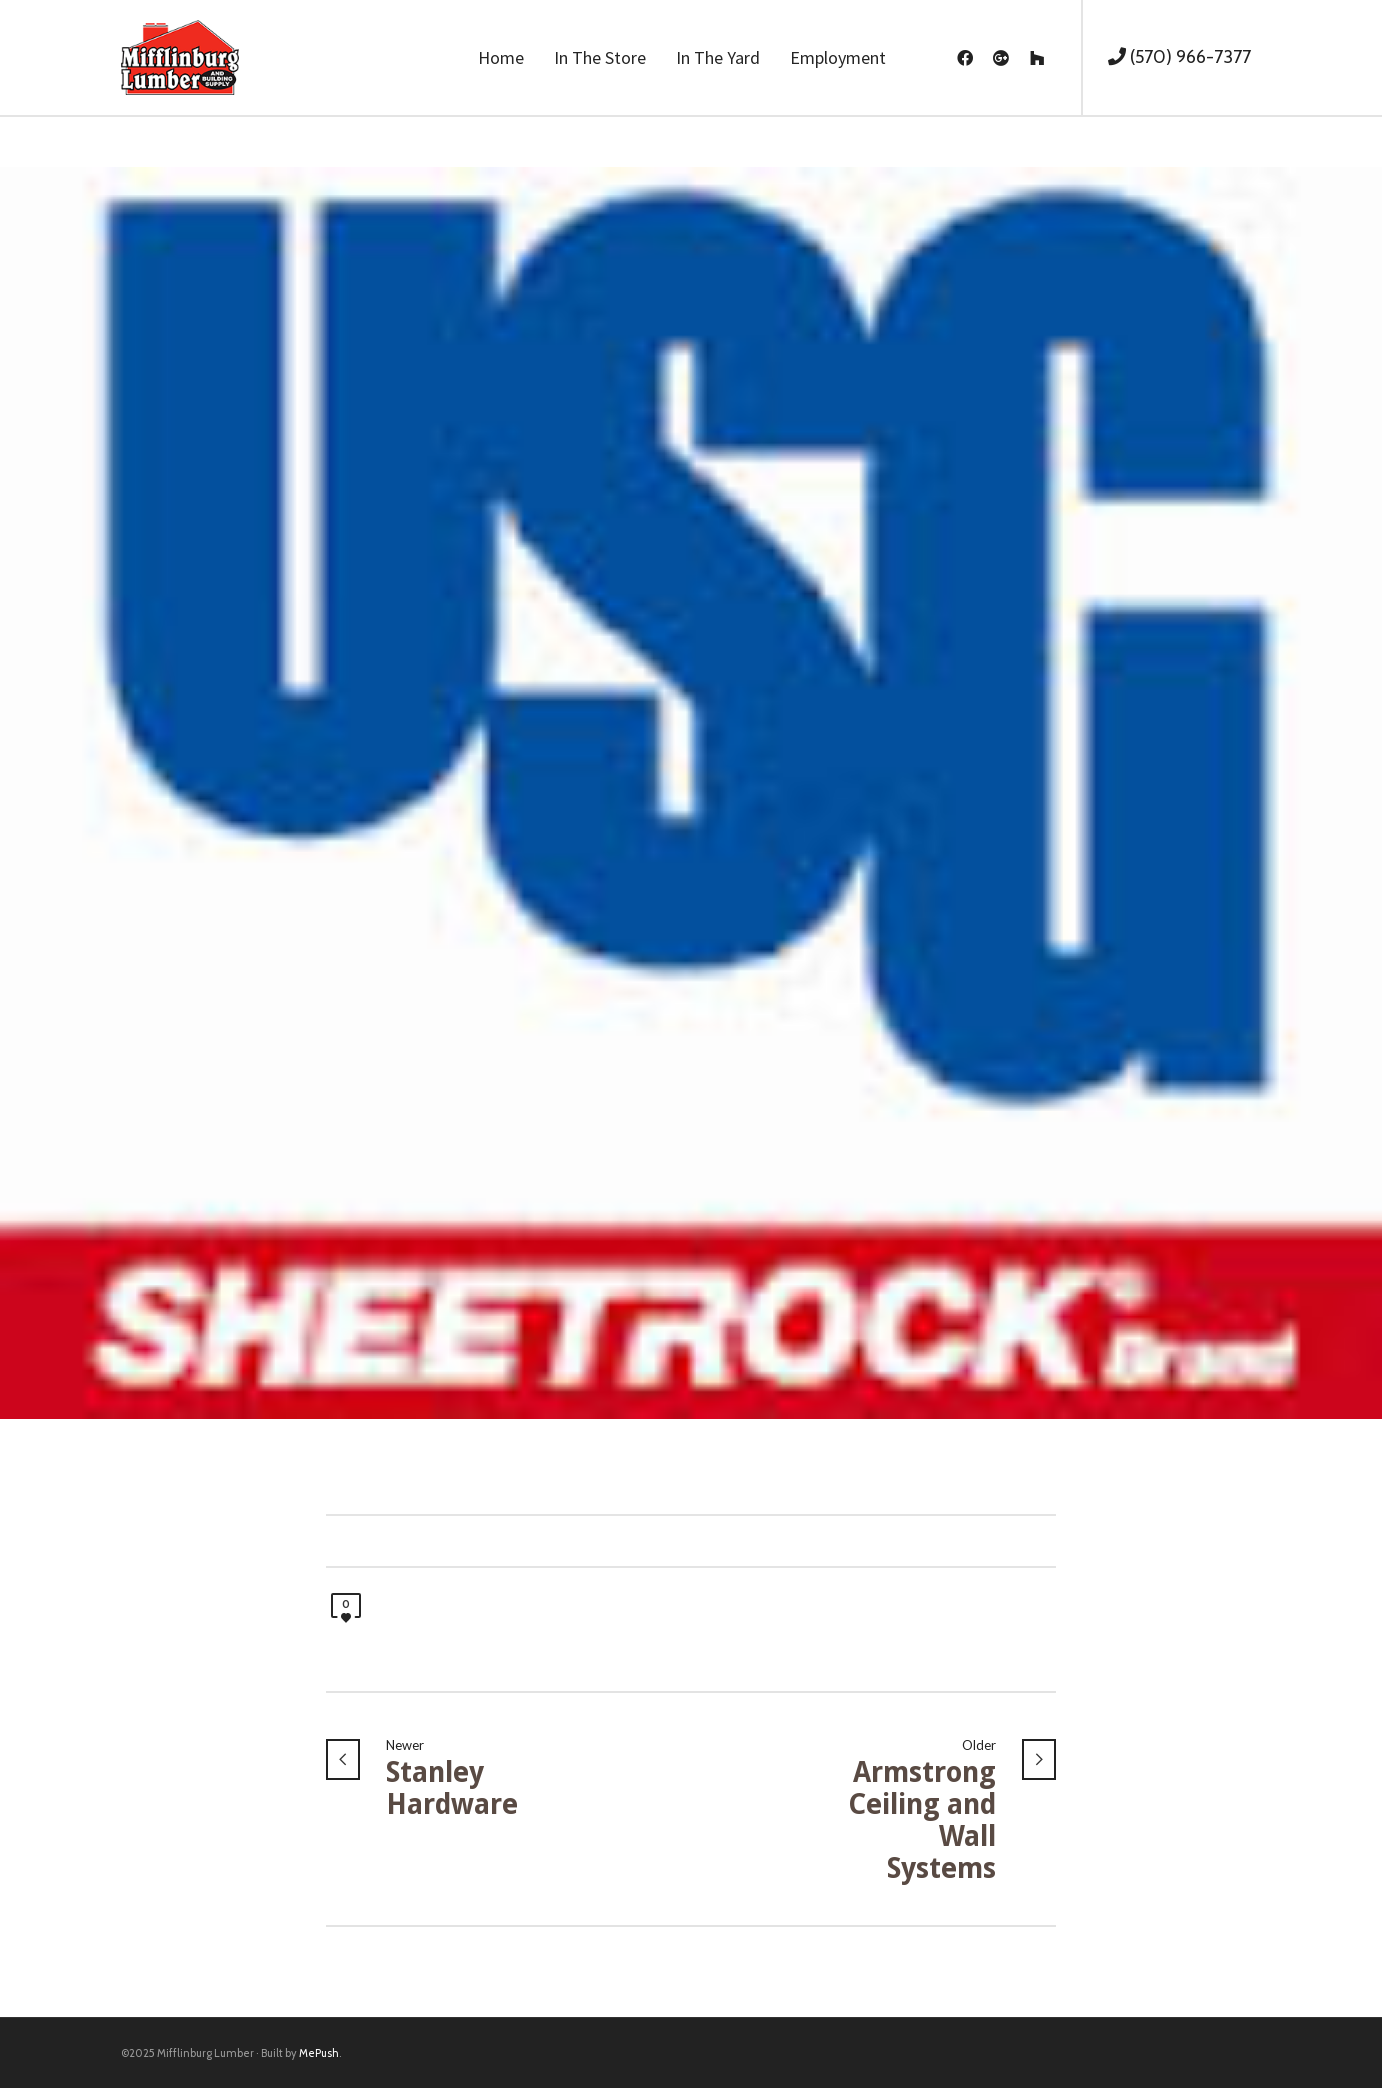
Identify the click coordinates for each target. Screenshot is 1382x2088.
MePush (319, 2053)
